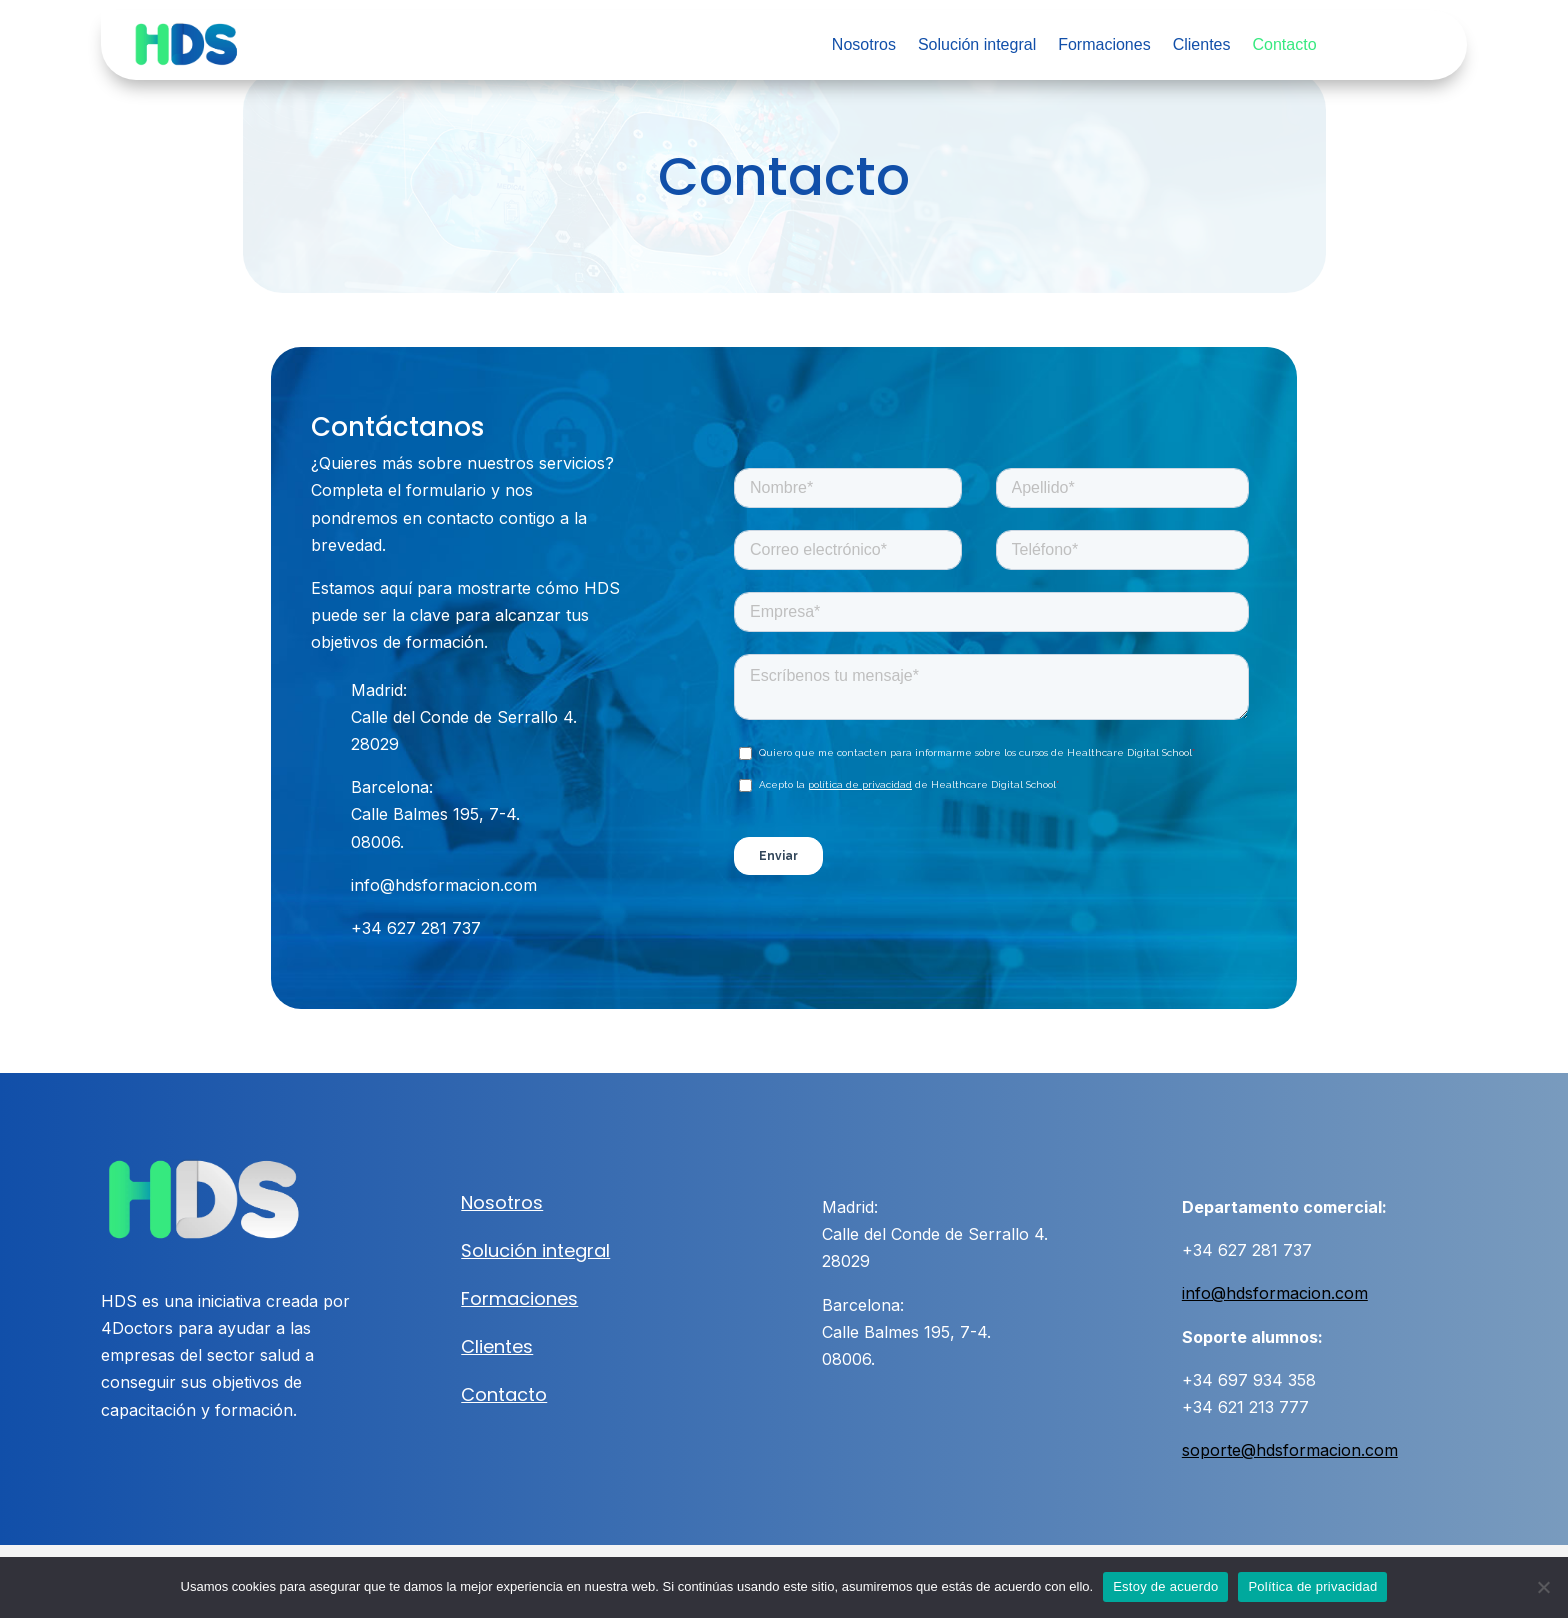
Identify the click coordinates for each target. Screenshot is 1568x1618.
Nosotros (864, 45)
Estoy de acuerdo (1165, 1586)
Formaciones (1104, 45)
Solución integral (977, 45)
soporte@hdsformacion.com (1290, 1450)
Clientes (1202, 45)
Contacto (1284, 45)
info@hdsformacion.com (1275, 1293)
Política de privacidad (1312, 1586)
